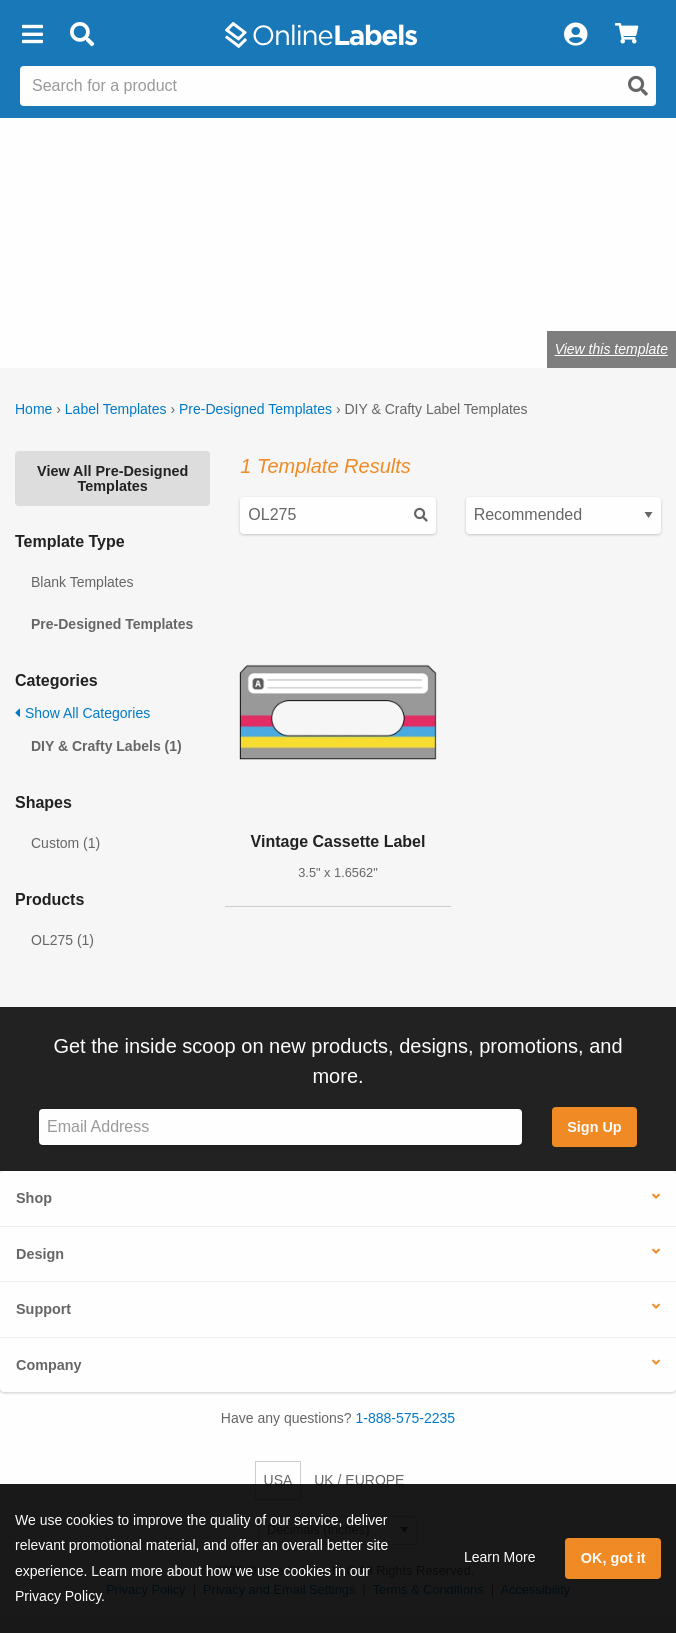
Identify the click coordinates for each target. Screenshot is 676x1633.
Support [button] (43, 1309)
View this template (611, 349)
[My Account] (575, 35)
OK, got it (613, 1558)
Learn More (500, 1557)
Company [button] (49, 1365)
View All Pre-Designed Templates (112, 478)
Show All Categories (82, 713)
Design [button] (40, 1254)
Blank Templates (82, 582)
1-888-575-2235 (406, 1418)
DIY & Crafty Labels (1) (106, 746)
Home (33, 409)
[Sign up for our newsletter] (280, 1127)
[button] (32, 35)
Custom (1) (65, 843)
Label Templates (116, 409)
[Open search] (638, 86)
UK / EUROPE (359, 1480)
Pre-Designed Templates (255, 409)
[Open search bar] (81, 35)
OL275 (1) (62, 940)
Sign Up (594, 1127)
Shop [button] (34, 1198)
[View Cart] (626, 35)
